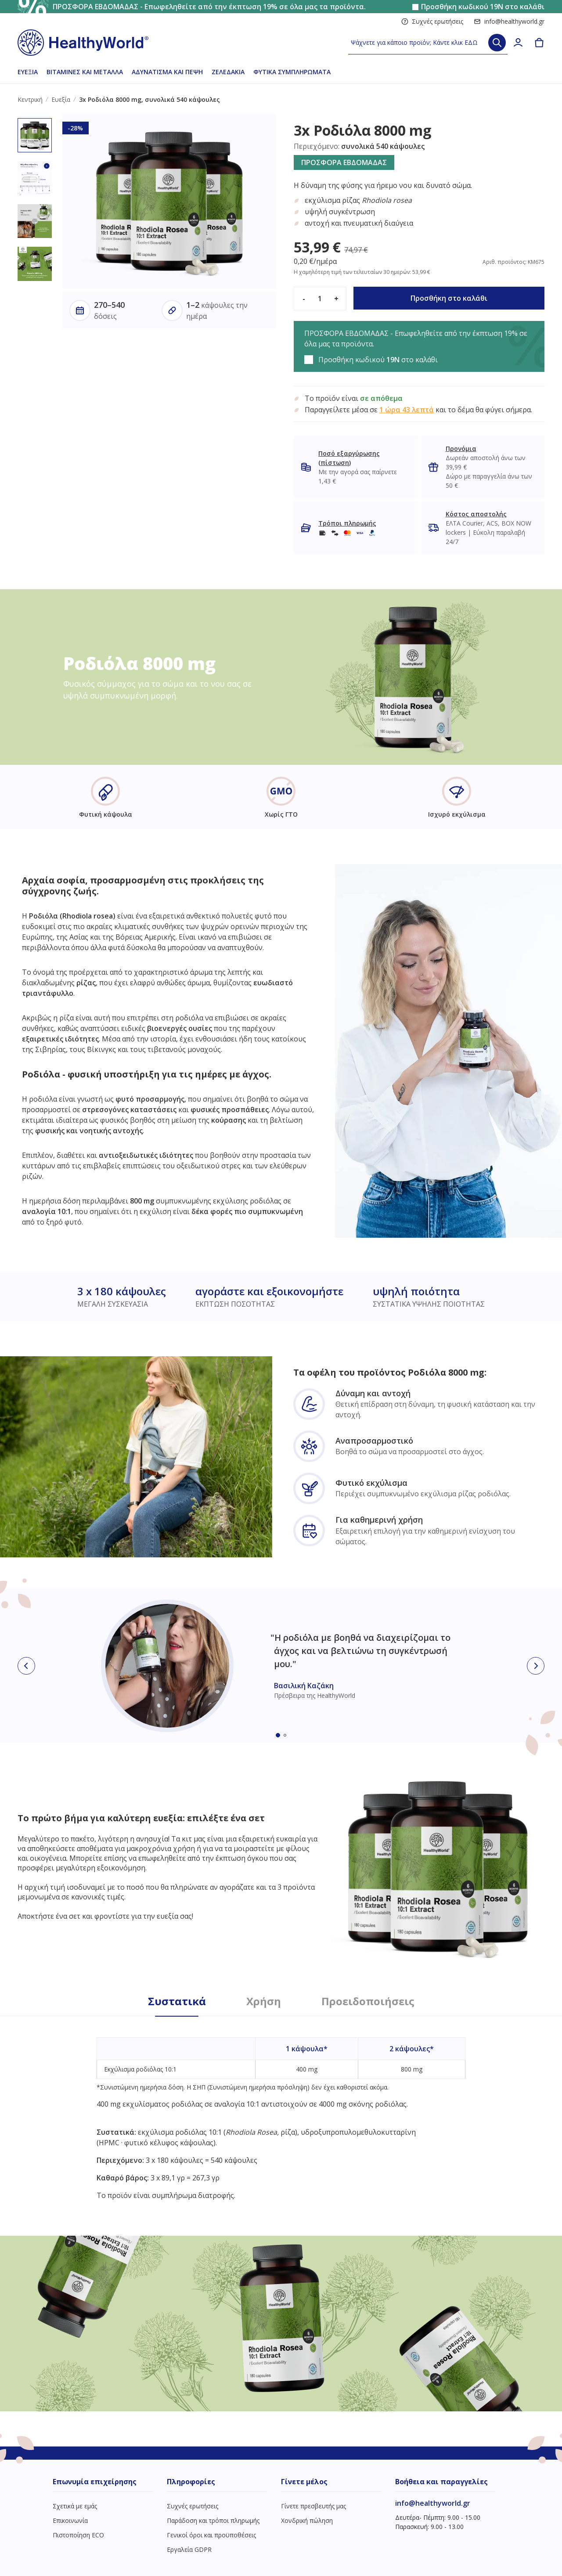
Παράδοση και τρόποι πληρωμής (213, 2520)
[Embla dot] (278, 1735)
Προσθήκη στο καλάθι (449, 298)
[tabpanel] (281, 2108)
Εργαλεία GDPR (189, 2549)
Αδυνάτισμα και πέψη (167, 72)
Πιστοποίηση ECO (78, 2535)
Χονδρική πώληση (307, 2520)
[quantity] (320, 298)
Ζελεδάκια (228, 72)
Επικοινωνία (70, 2520)
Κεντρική (30, 99)
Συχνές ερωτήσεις (432, 21)
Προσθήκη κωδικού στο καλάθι (482, 6)
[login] (518, 42)
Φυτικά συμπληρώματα (292, 72)
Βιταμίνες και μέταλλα (85, 72)
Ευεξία (28, 72)
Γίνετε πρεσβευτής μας (313, 2506)
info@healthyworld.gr (509, 21)
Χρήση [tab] (263, 2001)
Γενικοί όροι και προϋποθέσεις (211, 2535)
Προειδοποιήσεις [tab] (367, 2001)
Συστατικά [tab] (177, 2001)
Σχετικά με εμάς (75, 2506)
